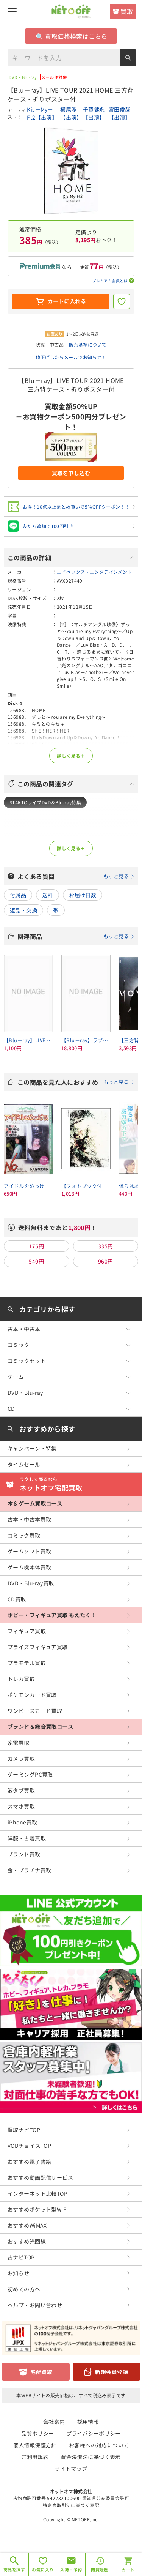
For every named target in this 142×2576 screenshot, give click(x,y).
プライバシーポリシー (93, 2433)
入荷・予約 (71, 2570)
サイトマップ (71, 2468)
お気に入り (42, 2570)
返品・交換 (23, 910)
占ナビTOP (21, 2257)
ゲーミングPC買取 (30, 1774)
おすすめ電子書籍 (29, 2161)
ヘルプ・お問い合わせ (35, 2305)
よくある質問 (75, 876)
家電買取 (19, 1742)
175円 (36, 1246)
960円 (105, 1261)
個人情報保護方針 (35, 2445)
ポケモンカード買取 (32, 1694)
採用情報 (88, 2421)
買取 (126, 11)
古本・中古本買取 (29, 1519)
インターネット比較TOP (37, 2193)
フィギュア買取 (27, 1631)
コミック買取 (24, 1535)
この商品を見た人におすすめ (75, 1082)
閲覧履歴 (99, 2570)
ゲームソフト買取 (29, 1551)
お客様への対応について (99, 2445)
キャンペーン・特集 (32, 1448)
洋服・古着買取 (27, 1838)
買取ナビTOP (24, 2129)
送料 (47, 895)
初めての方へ (24, 2289)
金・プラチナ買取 (29, 1870)
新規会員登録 (111, 2372)
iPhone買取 (22, 1822)
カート (128, 2570)
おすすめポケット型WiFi (38, 2209)
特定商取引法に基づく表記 (71, 2505)
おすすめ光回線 (27, 2241)
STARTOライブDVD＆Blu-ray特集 (45, 802)
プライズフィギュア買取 (38, 1647)
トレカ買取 (21, 1679)
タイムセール (24, 1464)
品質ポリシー (37, 2433)
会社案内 (54, 2421)
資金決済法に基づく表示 (91, 2457)
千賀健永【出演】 (94, 113)
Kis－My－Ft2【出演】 (42, 113)
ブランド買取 (24, 1854)
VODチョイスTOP (29, 2145)
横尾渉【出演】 (71, 113)
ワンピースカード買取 (35, 1710)
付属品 (18, 895)
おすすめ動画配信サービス (40, 2177)
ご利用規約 (34, 2457)
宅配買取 (41, 2372)
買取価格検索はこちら (71, 36)
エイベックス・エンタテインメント (94, 572)
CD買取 (17, 1599)
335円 (105, 1246)
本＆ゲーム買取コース (35, 1503)
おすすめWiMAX (27, 2225)
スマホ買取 (21, 1806)
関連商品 (75, 936)
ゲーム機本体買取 (29, 1567)
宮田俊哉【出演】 (120, 113)
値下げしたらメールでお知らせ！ (71, 357)
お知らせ (19, 2273)
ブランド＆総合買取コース (40, 1726)
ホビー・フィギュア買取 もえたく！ (52, 1615)
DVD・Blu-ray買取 (31, 1583)
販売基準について (87, 344)
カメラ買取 (21, 1758)
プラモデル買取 (27, 1663)
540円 (36, 1261)
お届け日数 (82, 895)
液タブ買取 (21, 1790)
